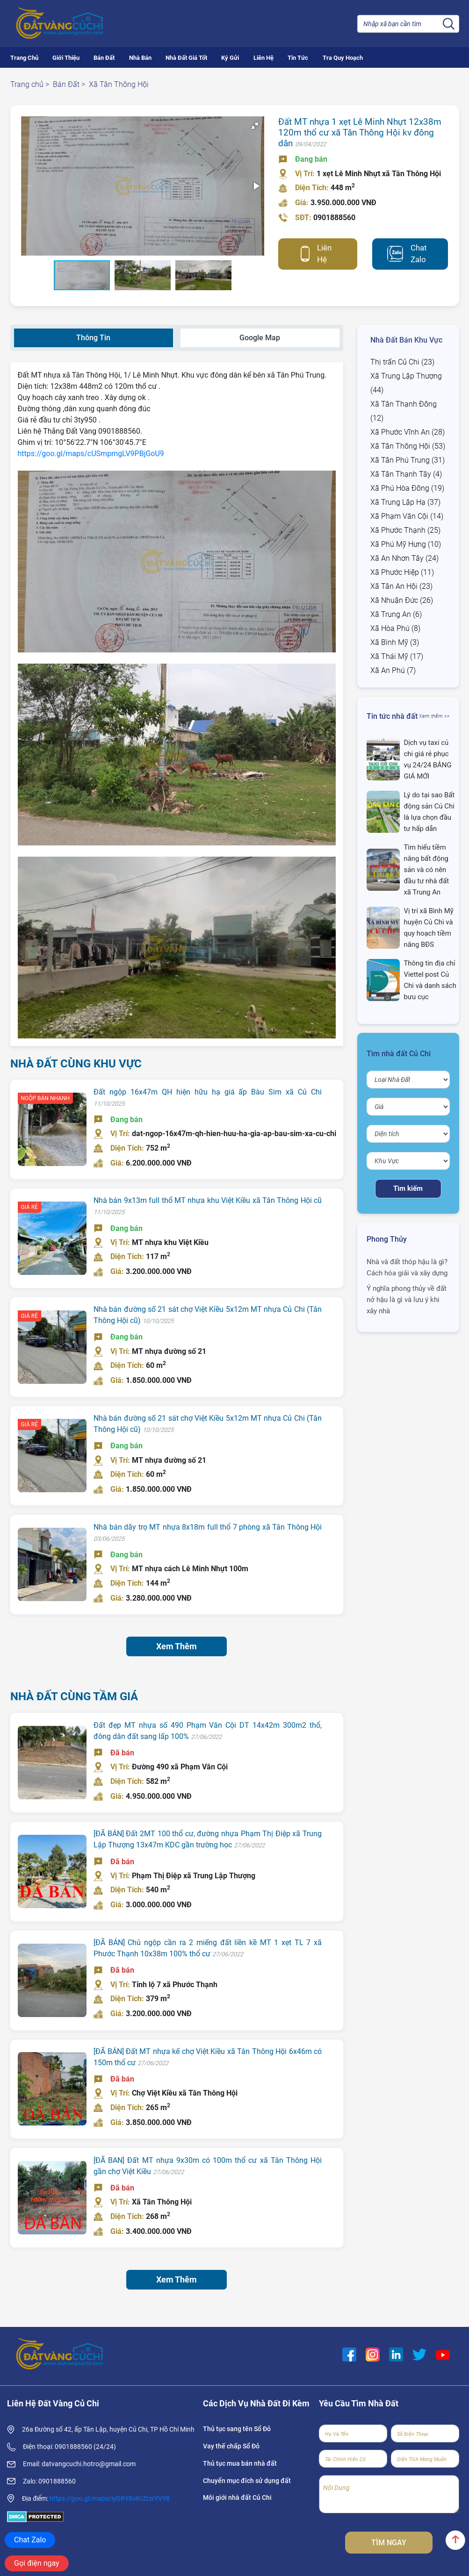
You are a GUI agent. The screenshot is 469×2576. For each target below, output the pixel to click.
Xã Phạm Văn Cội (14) (406, 516)
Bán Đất (104, 57)
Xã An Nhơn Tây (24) (404, 558)
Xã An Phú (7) (393, 670)
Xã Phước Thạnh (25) (405, 530)
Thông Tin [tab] (93, 337)
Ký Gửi (230, 57)
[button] (138, 190)
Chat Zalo (419, 253)
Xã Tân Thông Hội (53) (407, 446)
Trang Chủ (24, 57)
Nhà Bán (140, 57)
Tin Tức (298, 57)
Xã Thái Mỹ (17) (396, 656)
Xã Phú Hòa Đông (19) (407, 488)
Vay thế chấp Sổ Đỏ (231, 2446)
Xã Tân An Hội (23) (401, 586)
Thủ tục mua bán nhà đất (240, 2463)
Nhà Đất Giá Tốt (186, 57)
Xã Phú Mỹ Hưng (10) (405, 544)
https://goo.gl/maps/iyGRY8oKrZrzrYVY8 (110, 2498)
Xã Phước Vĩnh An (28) (407, 432)
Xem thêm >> (434, 716)
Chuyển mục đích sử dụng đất (247, 2480)
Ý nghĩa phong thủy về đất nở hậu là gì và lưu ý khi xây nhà (407, 1299)
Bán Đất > (69, 84)
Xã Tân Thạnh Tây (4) (406, 474)
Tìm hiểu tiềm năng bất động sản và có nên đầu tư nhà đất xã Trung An (426, 869)
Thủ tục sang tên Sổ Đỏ (237, 2429)
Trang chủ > (29, 84)
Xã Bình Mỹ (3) (394, 642)
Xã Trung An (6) (396, 614)
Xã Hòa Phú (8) (395, 628)
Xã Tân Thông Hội (119, 84)
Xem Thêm (176, 1646)
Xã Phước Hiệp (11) (402, 572)
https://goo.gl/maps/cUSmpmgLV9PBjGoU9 (91, 453)
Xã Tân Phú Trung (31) (407, 460)
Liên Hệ (263, 57)
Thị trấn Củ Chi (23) (402, 362)
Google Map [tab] (259, 337)
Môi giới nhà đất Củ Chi (237, 2497)
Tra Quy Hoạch (343, 57)
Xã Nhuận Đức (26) (401, 600)
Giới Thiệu (65, 57)
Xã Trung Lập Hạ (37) (405, 502)
